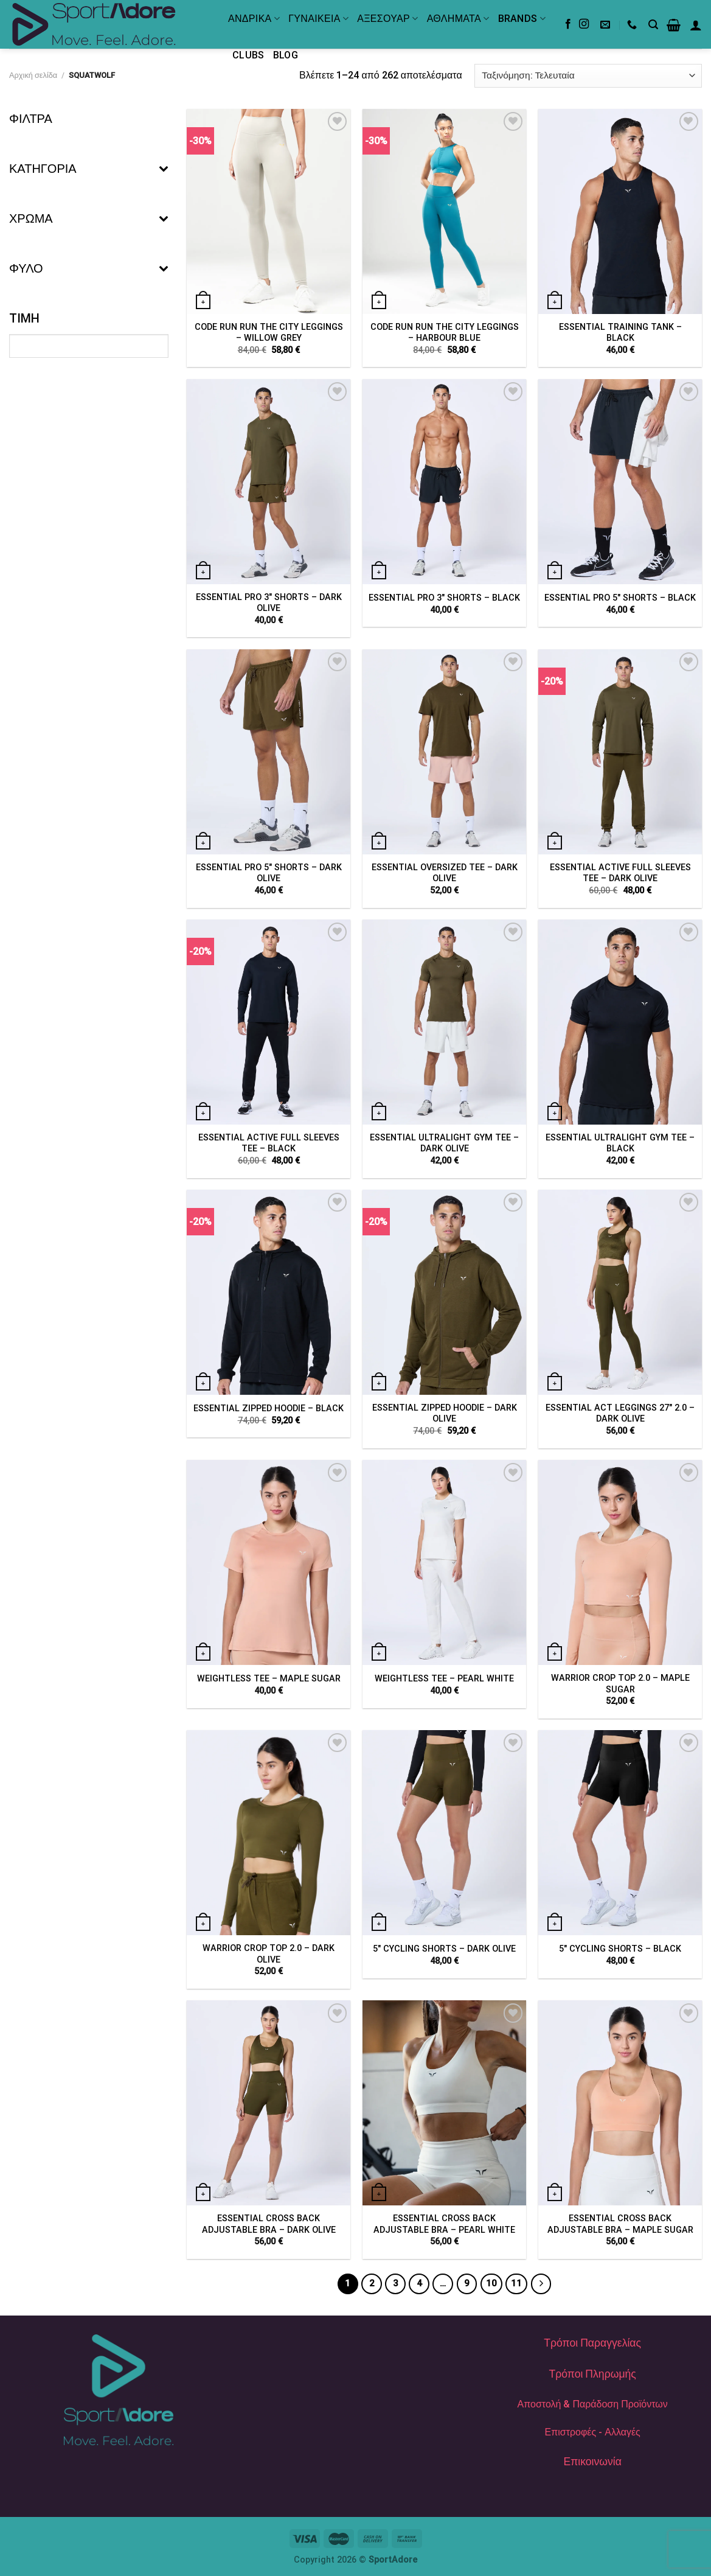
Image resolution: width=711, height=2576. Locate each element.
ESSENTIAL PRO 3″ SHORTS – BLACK (444, 598)
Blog (285, 55)
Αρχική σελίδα (33, 75)
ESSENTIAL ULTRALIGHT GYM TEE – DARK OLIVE (444, 1143)
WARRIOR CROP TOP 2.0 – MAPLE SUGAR (620, 1684)
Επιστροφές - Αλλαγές (592, 2432)
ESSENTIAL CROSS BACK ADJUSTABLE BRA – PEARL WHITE (444, 2224)
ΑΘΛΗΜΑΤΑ (458, 19)
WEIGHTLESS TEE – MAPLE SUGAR (269, 1679)
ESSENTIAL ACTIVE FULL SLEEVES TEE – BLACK (268, 1143)
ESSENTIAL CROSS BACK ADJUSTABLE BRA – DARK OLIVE (269, 2224)
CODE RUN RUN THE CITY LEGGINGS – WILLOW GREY (269, 333)
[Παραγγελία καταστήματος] (588, 76)
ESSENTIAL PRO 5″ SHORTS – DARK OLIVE (269, 873)
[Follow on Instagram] (584, 24)
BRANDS (522, 19)
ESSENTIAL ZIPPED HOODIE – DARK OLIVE (444, 1414)
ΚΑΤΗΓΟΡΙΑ (88, 168)
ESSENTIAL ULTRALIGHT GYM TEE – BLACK (620, 1143)
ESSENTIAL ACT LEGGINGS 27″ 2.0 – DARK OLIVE (620, 1414)
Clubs (248, 55)
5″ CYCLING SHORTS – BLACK (620, 1949)
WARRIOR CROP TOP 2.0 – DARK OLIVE (269, 1954)
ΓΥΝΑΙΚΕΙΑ (318, 19)
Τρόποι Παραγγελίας (592, 2343)
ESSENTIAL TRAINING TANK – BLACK (620, 333)
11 (516, 2283)
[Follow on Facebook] (568, 24)
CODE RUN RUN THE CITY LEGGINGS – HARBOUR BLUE (444, 333)
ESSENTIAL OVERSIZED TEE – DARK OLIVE (445, 873)
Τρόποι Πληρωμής (592, 2374)
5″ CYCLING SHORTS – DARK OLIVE (444, 1949)
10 (491, 2283)
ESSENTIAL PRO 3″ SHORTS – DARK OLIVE (269, 603)
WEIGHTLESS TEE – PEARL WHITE (444, 1679)
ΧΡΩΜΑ (88, 218)
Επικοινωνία (592, 2462)
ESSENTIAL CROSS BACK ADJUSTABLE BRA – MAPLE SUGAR (620, 2224)
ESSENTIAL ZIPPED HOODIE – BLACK (268, 1408)
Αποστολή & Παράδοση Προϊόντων (593, 2404)
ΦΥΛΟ (88, 268)
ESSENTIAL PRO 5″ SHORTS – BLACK (620, 598)
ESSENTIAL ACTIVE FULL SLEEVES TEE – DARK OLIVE (620, 873)
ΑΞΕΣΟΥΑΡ (387, 19)
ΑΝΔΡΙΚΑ (254, 19)
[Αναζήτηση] (653, 25)
